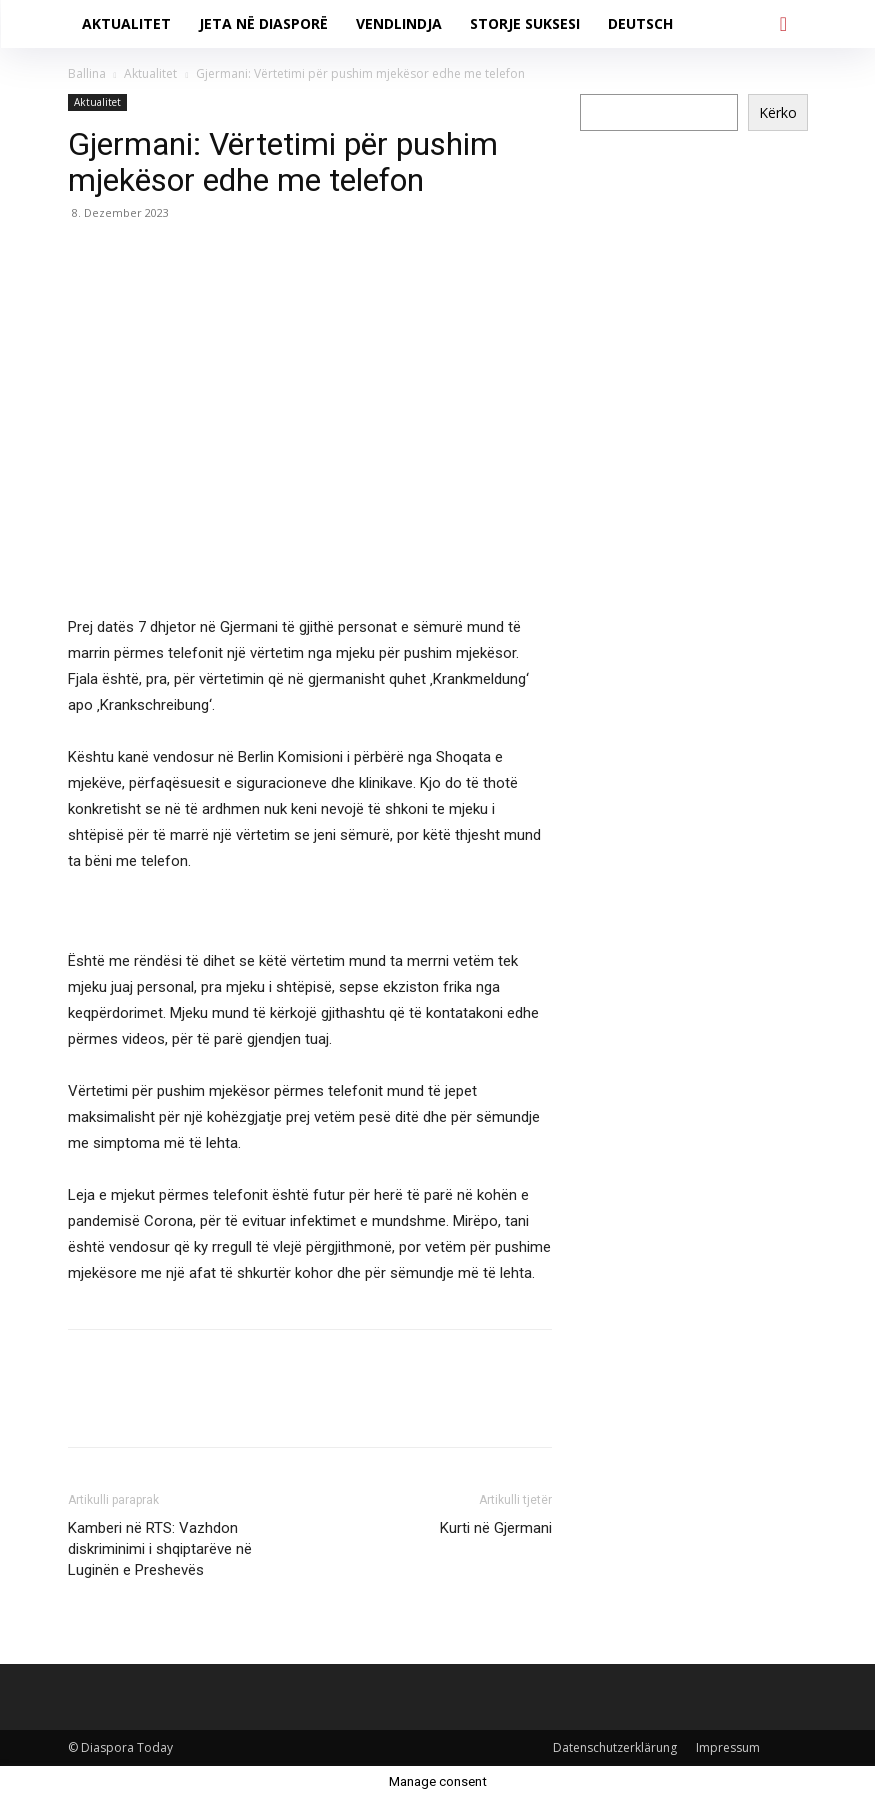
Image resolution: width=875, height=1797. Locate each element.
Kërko (778, 112)
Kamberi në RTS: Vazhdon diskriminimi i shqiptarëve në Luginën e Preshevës (160, 1549)
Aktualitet (150, 73)
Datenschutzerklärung (615, 1747)
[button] (784, 24)
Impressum (728, 1747)
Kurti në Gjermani (496, 1528)
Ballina (87, 73)
